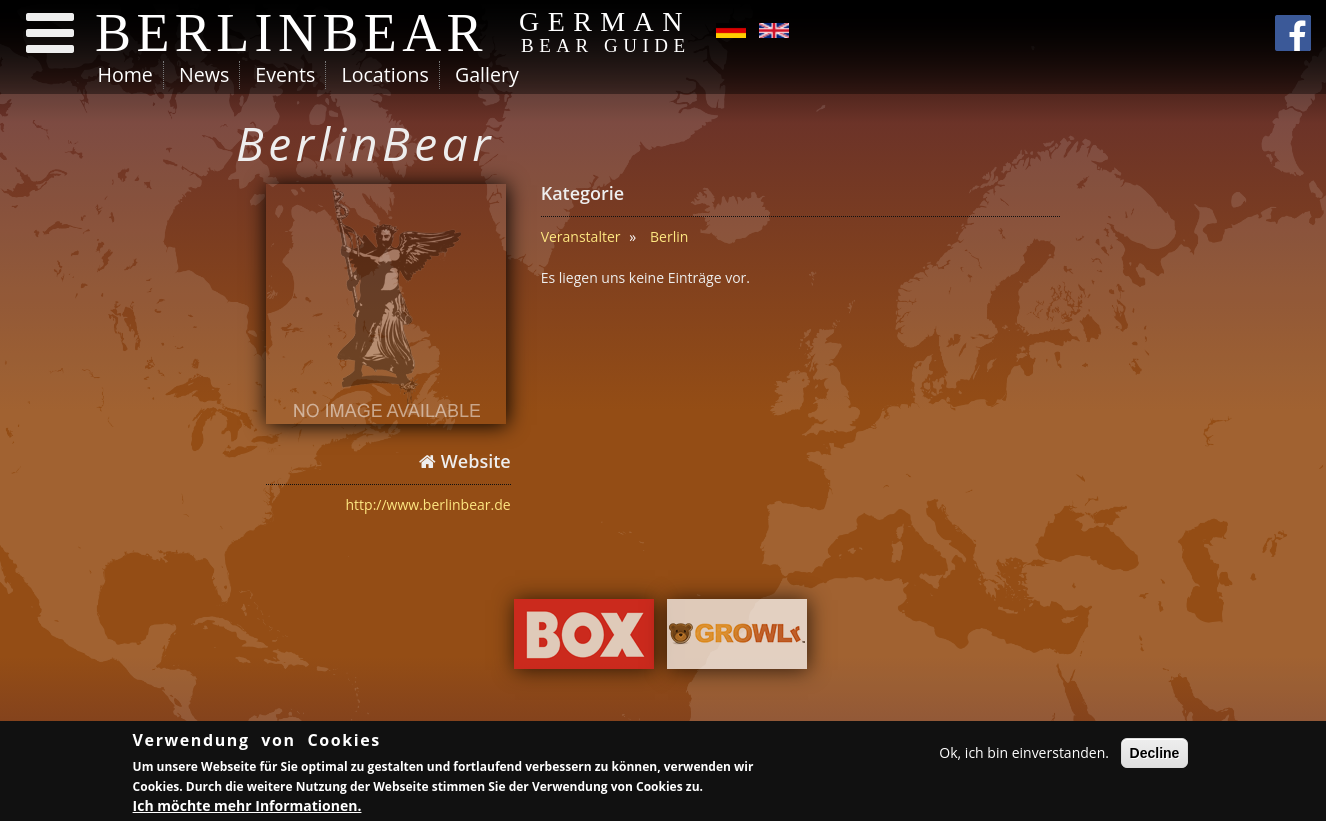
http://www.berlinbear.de (428, 504)
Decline (1155, 756)
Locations (384, 74)
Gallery (487, 74)
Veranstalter (581, 236)
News (204, 74)
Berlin (669, 236)
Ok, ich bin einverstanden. (1024, 755)
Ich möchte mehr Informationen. (247, 808)
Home (125, 74)
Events (285, 74)
